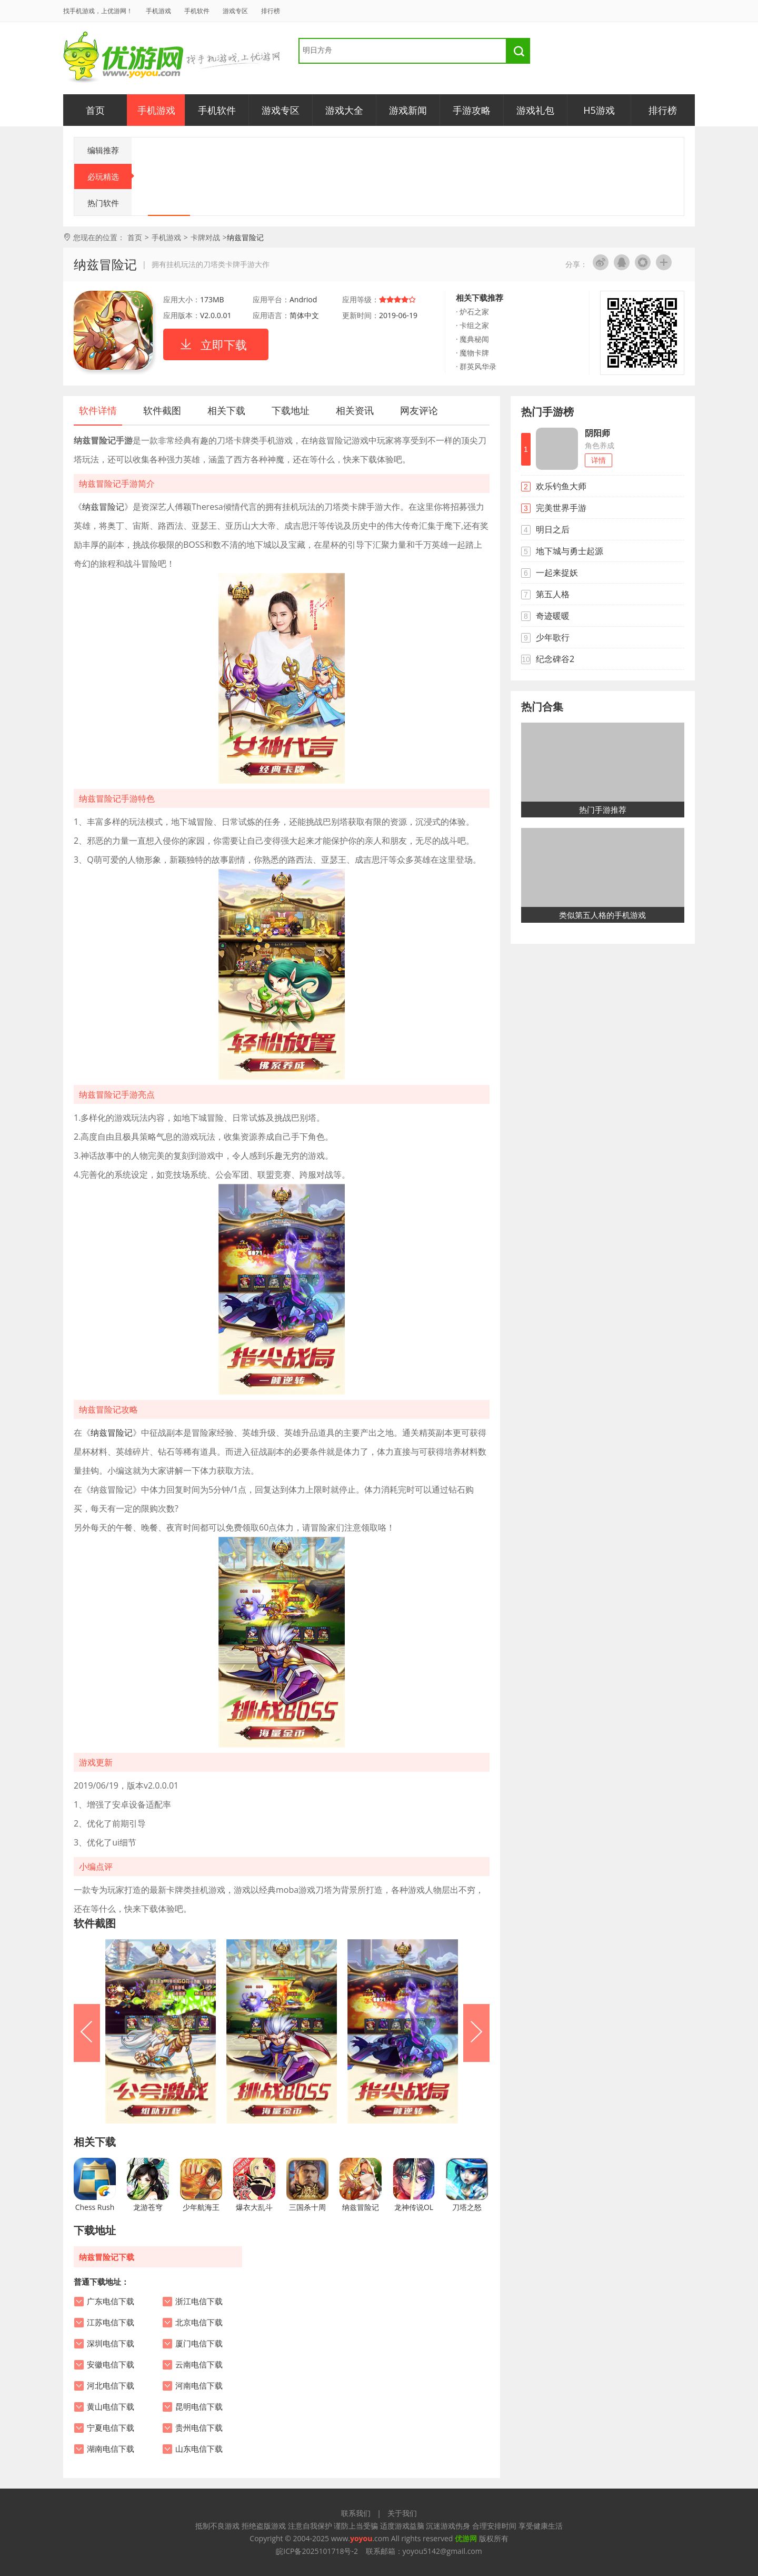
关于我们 (402, 2513)
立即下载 (224, 344)
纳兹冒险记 (103, 506)
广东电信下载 (110, 2301)
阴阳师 (597, 433)
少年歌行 (553, 637)
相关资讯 (355, 410)
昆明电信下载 (199, 2407)
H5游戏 (599, 110)
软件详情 (98, 410)
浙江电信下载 (199, 2301)
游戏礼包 (535, 110)
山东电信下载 (199, 2449)
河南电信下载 (199, 2386)
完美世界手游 (561, 507)
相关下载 (226, 410)
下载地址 (291, 410)
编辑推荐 (103, 150)
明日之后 (553, 529)
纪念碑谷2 (555, 659)
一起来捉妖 (557, 572)
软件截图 (162, 410)
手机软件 (197, 10)
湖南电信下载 (110, 2449)
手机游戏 (158, 10)
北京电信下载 (199, 2322)
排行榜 (270, 10)
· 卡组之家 (472, 325)
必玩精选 (109, 176)
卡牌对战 (205, 237)
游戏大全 (344, 110)
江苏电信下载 (110, 2322)
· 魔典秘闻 (472, 339)
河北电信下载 (110, 2386)
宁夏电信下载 (110, 2428)
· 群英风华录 (476, 366)
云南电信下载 (199, 2365)
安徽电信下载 (110, 2365)
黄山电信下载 (110, 2407)
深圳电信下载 (110, 2344)
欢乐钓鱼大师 (561, 486)
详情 (598, 460)
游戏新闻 (408, 110)
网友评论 (419, 410)
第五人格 (553, 594)
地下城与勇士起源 (569, 551)
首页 (95, 110)
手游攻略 (472, 110)
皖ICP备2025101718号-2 (317, 2551)
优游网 (123, 58)
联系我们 (356, 2513)
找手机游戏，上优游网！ (98, 10)
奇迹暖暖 (553, 615)
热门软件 (103, 203)
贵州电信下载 (199, 2428)
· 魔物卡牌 (472, 353)
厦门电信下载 (199, 2344)
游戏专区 (235, 10)
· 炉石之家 (472, 312)
